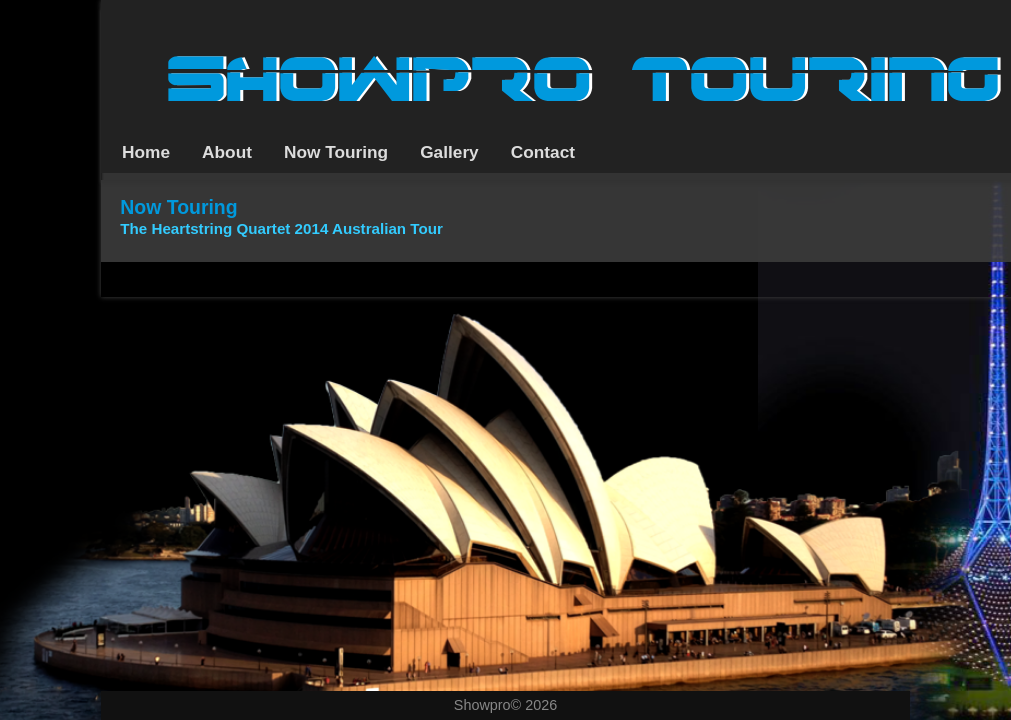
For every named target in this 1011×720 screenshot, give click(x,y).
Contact (543, 152)
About (227, 152)
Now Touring (336, 152)
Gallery (449, 152)
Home (146, 152)
